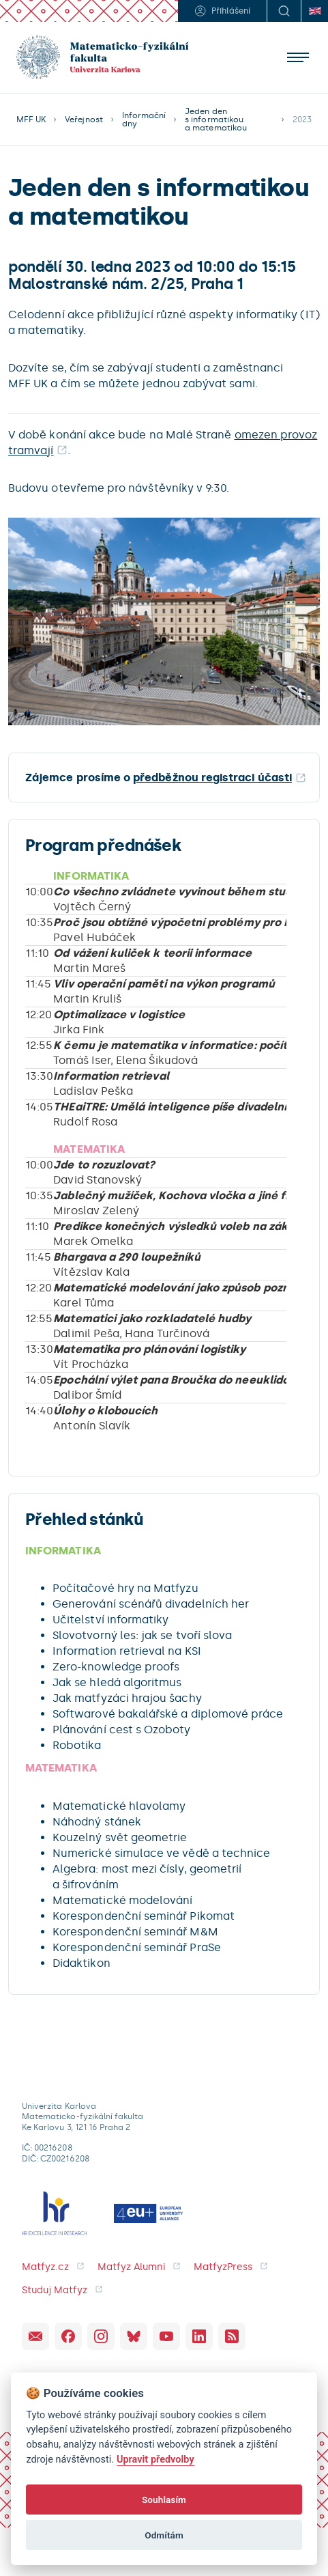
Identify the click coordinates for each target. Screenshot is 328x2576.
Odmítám (164, 2535)
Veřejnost (83, 119)
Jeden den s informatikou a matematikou (216, 119)
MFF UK (31, 119)
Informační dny (144, 119)
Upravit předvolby (155, 2459)
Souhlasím (164, 2499)
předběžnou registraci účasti (212, 777)
